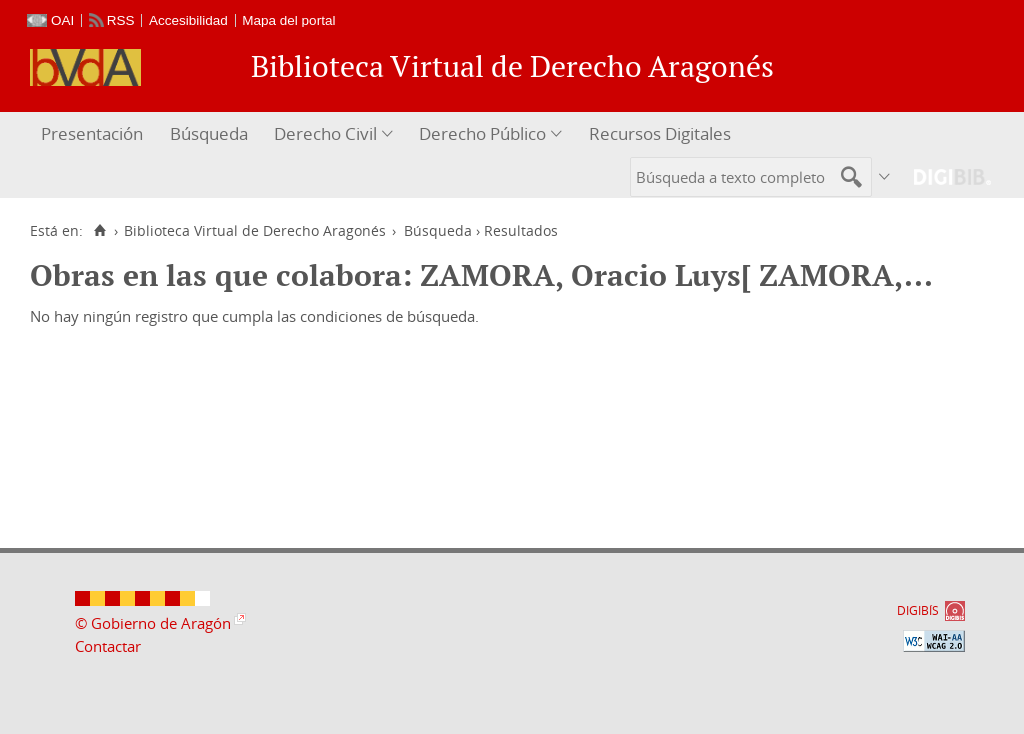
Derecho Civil (325, 133)
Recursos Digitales (660, 133)
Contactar (108, 646)
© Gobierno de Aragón (153, 623)
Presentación (92, 133)
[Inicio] (99, 231)
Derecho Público (482, 133)
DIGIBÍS (918, 610)
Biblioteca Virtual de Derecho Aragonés (255, 231)
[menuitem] (94, 134)
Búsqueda (209, 133)
